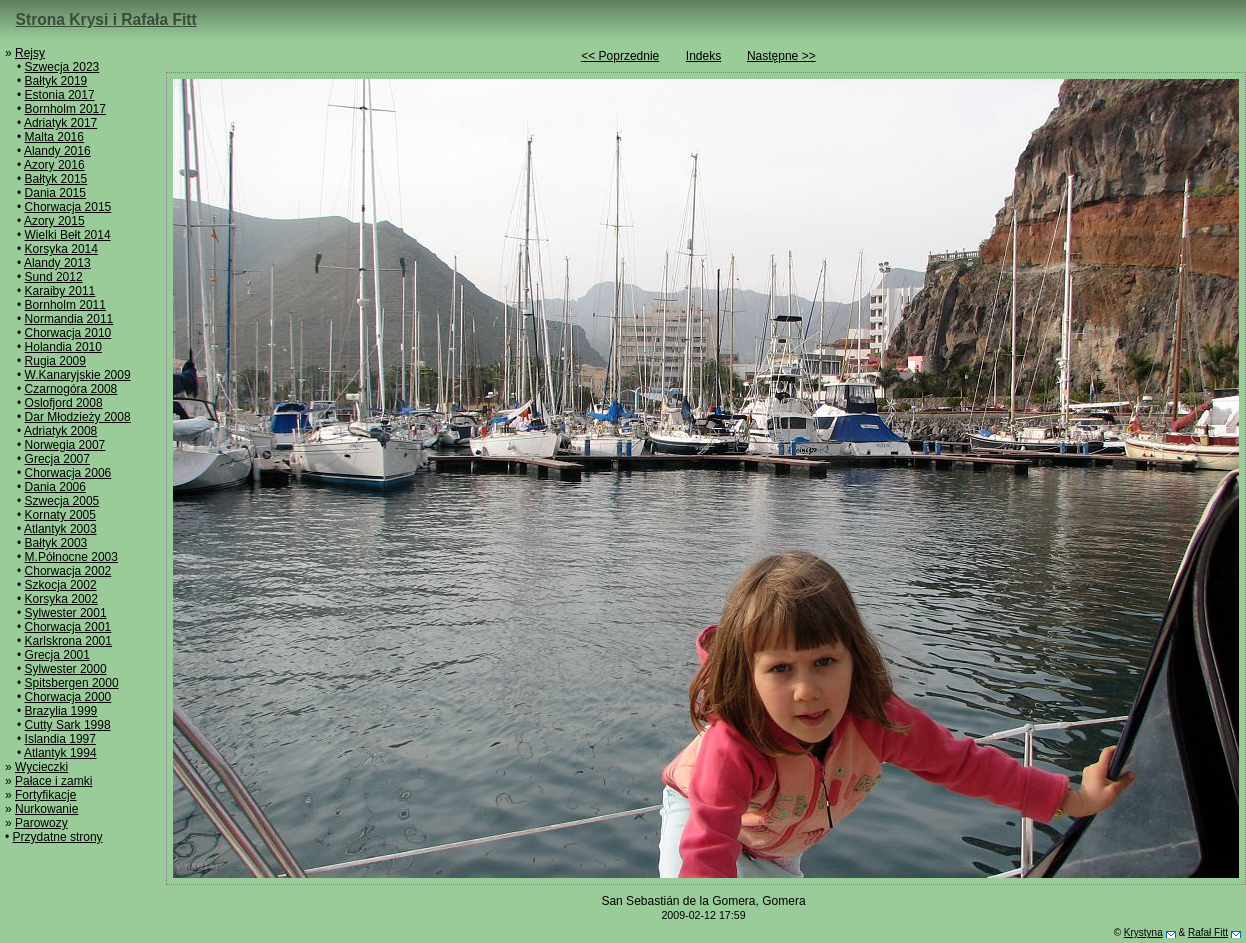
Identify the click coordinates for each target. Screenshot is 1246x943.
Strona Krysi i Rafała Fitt (106, 19)
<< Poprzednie (620, 56)
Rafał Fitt (1208, 932)
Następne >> (781, 56)
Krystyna (1143, 932)
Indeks (703, 56)
